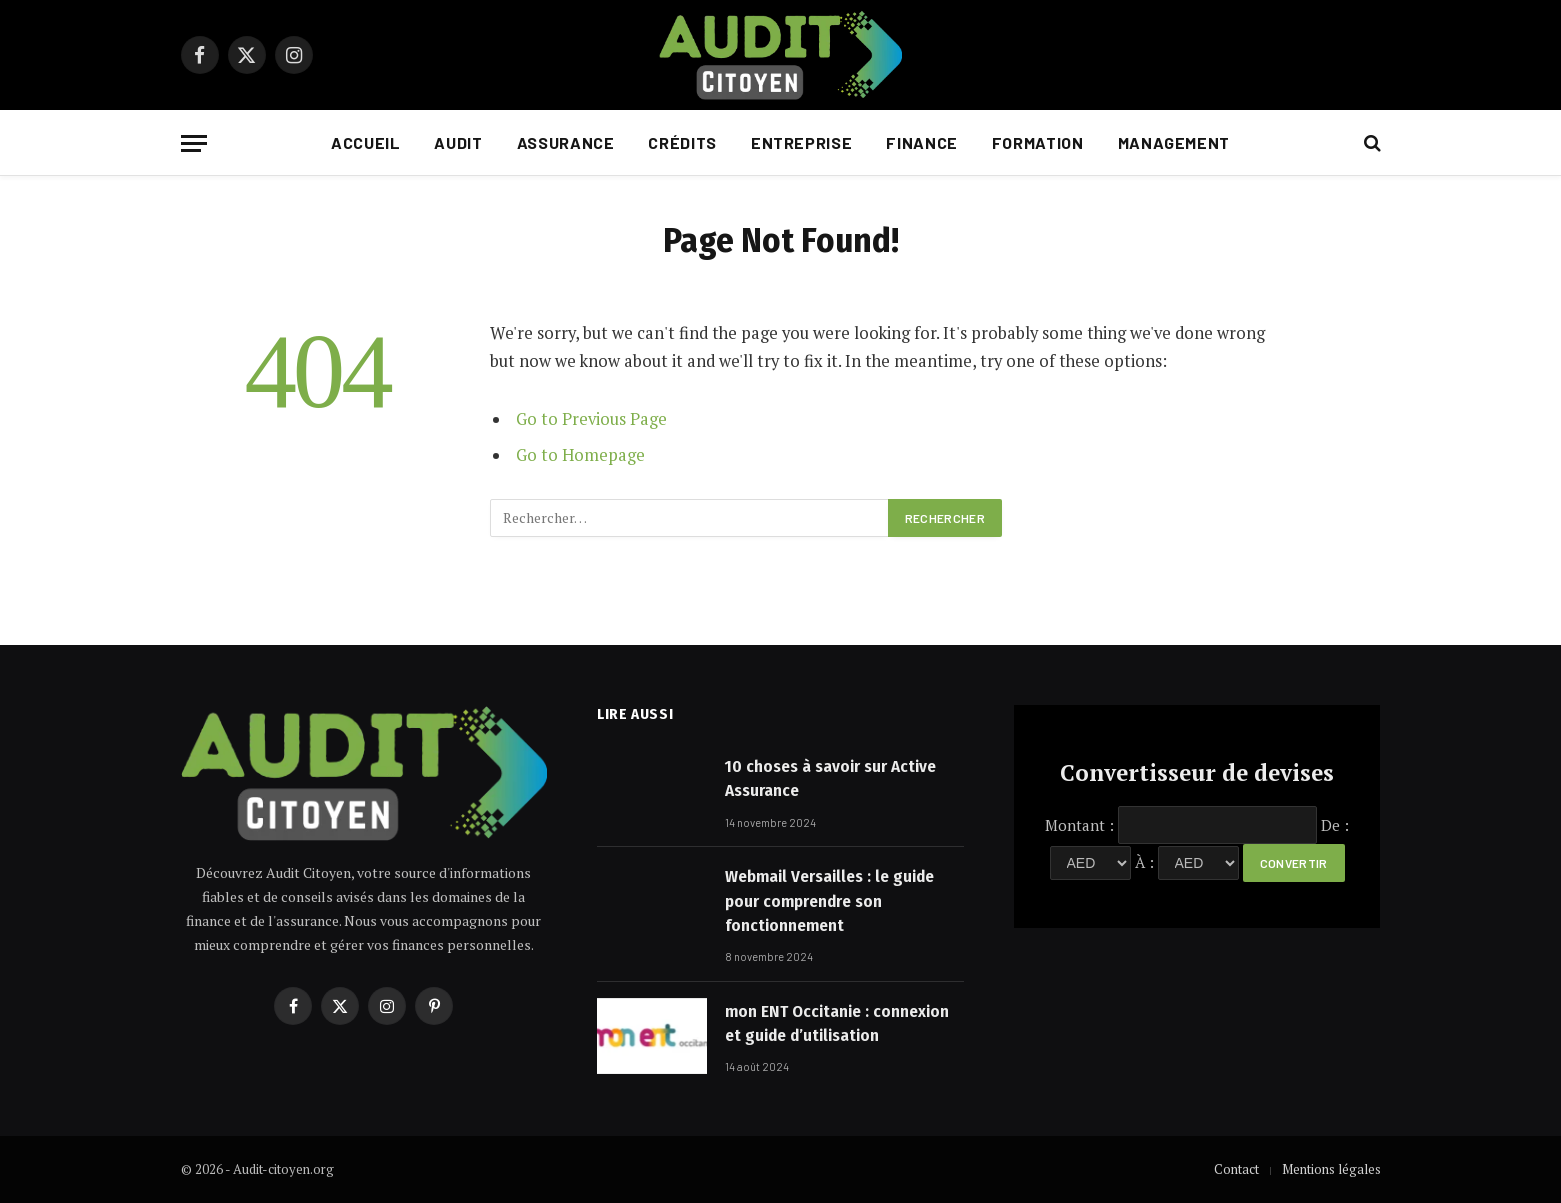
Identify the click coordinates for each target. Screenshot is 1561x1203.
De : (1335, 825)
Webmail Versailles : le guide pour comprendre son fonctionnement (829, 901)
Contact (1236, 1169)
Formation (1038, 142)
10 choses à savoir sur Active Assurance (830, 778)
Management (1174, 142)
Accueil (365, 142)
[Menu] (194, 143)
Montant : (1079, 825)
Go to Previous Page (591, 419)
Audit (458, 142)
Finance (921, 142)
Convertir (1294, 863)
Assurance (566, 142)
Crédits (682, 142)
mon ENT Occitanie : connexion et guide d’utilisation (837, 1023)
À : (1144, 862)
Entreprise (801, 142)
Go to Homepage (580, 455)
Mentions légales (1331, 1169)
